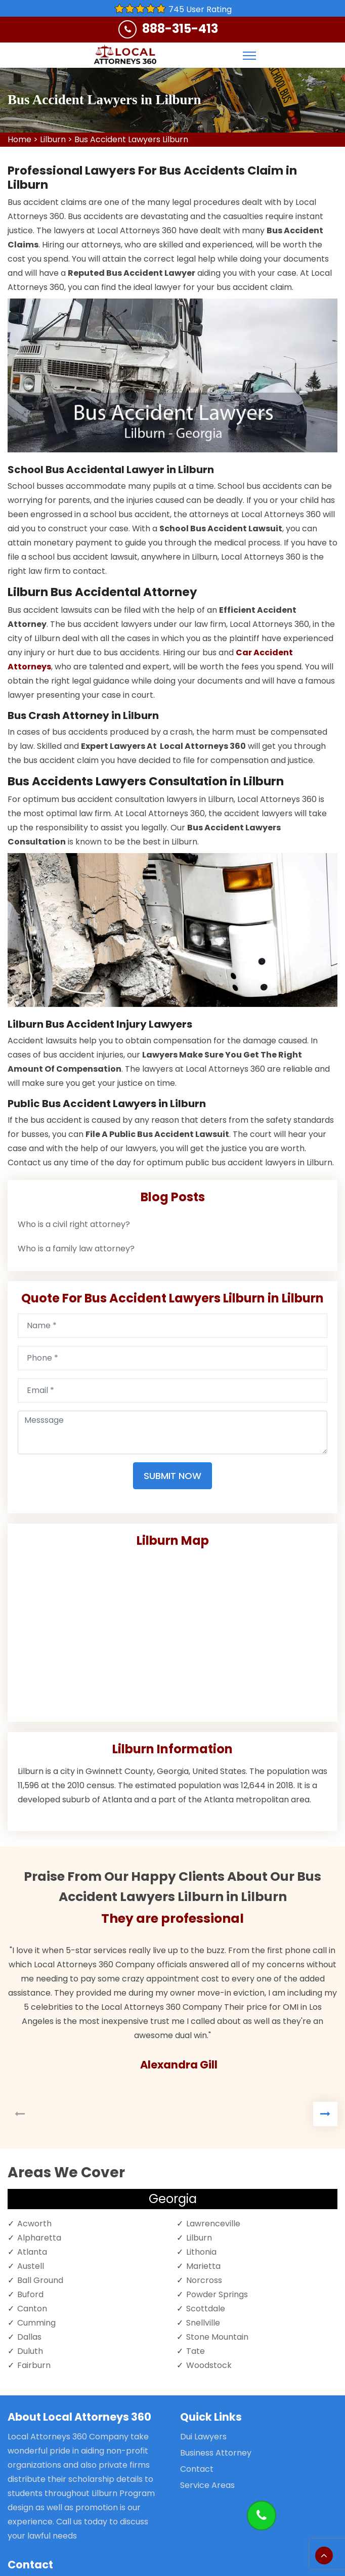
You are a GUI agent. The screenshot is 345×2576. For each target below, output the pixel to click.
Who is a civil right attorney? (74, 1224)
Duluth (30, 2351)
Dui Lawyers (203, 2436)
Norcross (204, 2280)
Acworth (34, 2223)
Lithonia (201, 2252)
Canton (32, 2308)
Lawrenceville (213, 2223)
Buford (30, 2294)
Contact (196, 2469)
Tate (195, 2351)
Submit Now (172, 1475)
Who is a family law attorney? (76, 1248)
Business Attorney (215, 2453)
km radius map (172, 1631)
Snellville (203, 2323)
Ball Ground (40, 2280)
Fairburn (34, 2365)
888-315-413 (180, 28)
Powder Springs (217, 2294)
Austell (30, 2266)
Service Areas (207, 2485)
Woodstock (209, 2365)
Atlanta (32, 2252)
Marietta (203, 2266)
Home (19, 139)
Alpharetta (39, 2238)
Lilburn (53, 139)
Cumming (36, 2323)
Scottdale (205, 2308)
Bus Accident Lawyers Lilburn (131, 139)
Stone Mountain (217, 2337)
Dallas (29, 2337)
